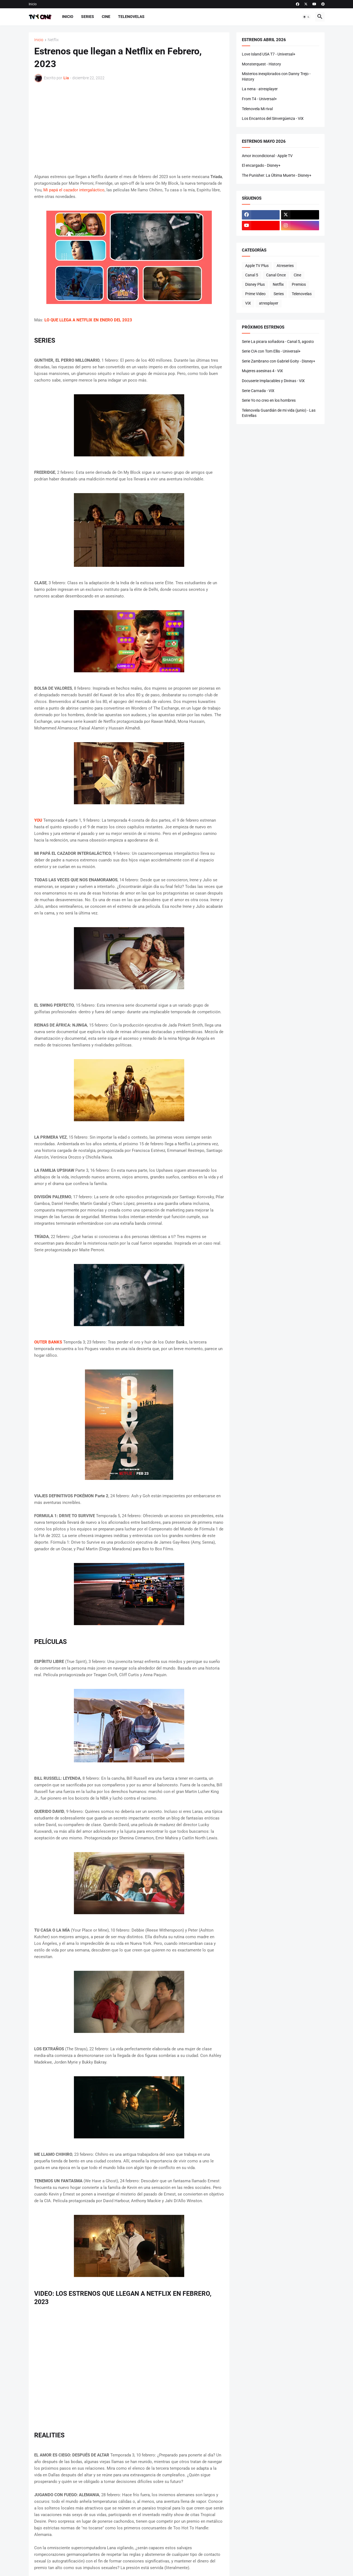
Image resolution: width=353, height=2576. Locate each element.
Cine (106, 16)
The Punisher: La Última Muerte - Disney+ (276, 175)
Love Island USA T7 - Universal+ (268, 54)
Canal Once (276, 275)
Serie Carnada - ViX (258, 390)
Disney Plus (255, 284)
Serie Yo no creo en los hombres (269, 400)
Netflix (53, 40)
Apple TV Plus (257, 265)
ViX (248, 303)
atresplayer (268, 303)
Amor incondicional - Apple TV (267, 156)
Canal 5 (251, 275)
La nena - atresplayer (260, 89)
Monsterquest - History (261, 64)
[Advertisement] (129, 127)
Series (87, 16)
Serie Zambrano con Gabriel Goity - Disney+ (278, 361)
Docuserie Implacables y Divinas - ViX (273, 381)
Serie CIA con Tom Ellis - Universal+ (271, 351)
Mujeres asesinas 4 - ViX (262, 371)
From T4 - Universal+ (259, 99)
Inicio (33, 4)
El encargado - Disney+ (261, 165)
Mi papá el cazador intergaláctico (74, 189)
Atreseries (285, 265)
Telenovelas (131, 16)
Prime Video (255, 294)
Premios (299, 284)
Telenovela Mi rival (257, 109)
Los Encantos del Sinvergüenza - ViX (273, 118)
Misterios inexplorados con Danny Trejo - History (276, 76)
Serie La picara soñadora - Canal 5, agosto (278, 341)
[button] (306, 17)
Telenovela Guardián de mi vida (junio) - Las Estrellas (278, 413)
